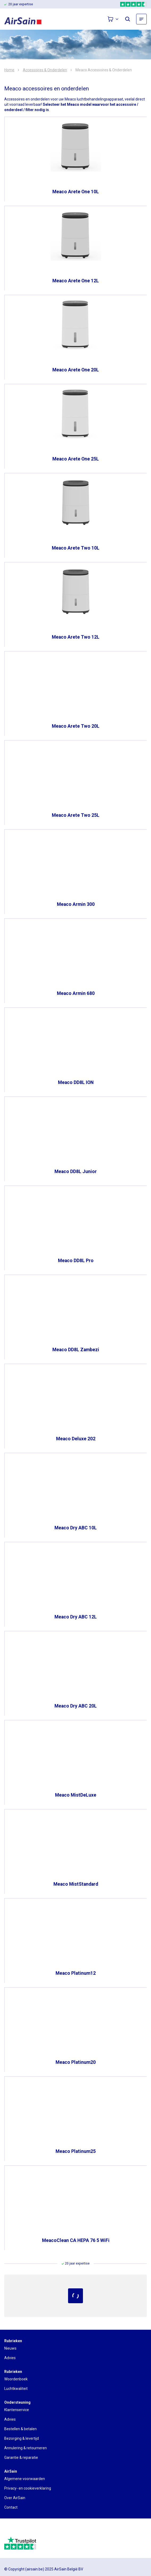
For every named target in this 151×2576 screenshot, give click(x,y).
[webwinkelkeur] (19, 2529)
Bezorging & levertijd (21, 2438)
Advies (10, 2358)
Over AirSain (14, 2498)
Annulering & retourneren (25, 2448)
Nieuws (10, 2348)
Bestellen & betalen (20, 2429)
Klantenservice (16, 2410)
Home (9, 70)
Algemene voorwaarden (24, 2479)
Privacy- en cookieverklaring (27, 2488)
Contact (11, 2507)
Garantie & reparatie (21, 2457)
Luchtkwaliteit (16, 2388)
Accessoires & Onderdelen (45, 70)
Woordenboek (16, 2379)
